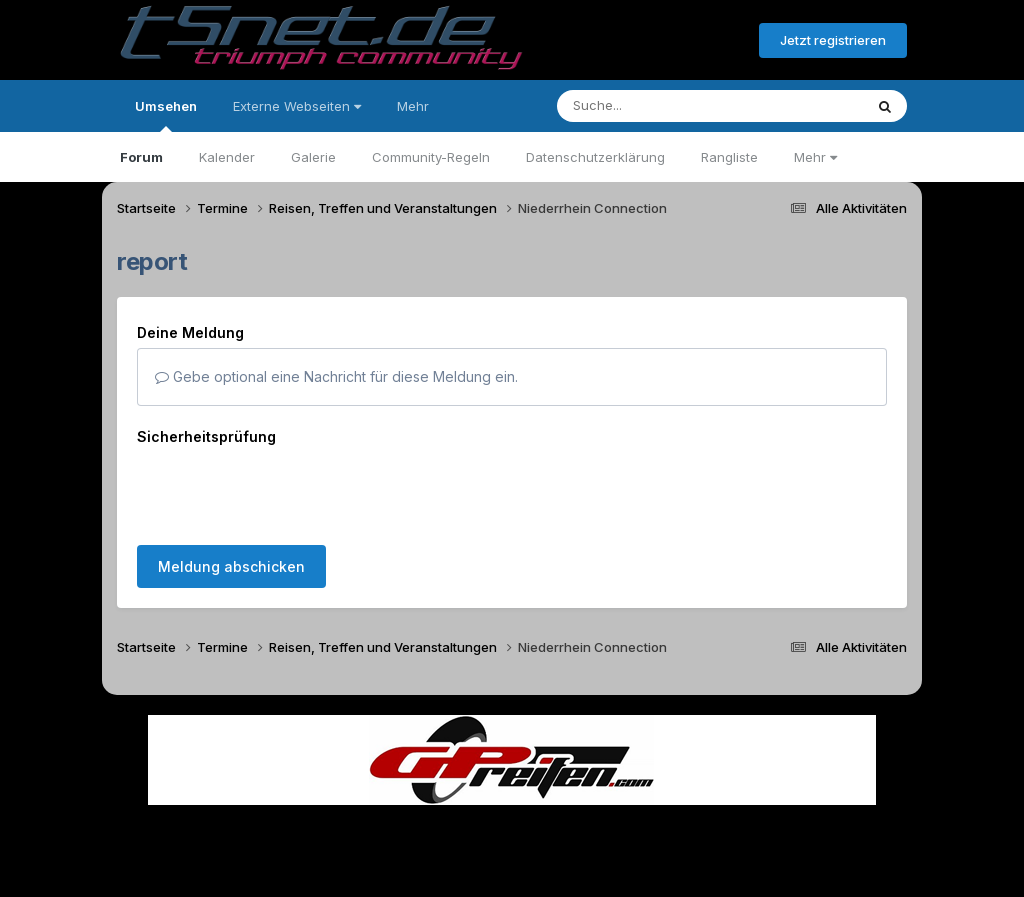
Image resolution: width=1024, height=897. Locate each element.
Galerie (313, 157)
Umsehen (166, 115)
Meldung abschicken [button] (231, 488)
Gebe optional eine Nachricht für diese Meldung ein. (336, 376)
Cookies (710, 825)
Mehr (815, 157)
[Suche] (669, 106)
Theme (402, 825)
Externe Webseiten (297, 106)
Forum (141, 157)
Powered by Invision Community (512, 867)
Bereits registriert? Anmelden (635, 41)
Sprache (320, 825)
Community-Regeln (431, 157)
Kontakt (639, 825)
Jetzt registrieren (833, 40)
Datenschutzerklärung (595, 157)
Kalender (227, 157)
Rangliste (729, 157)
